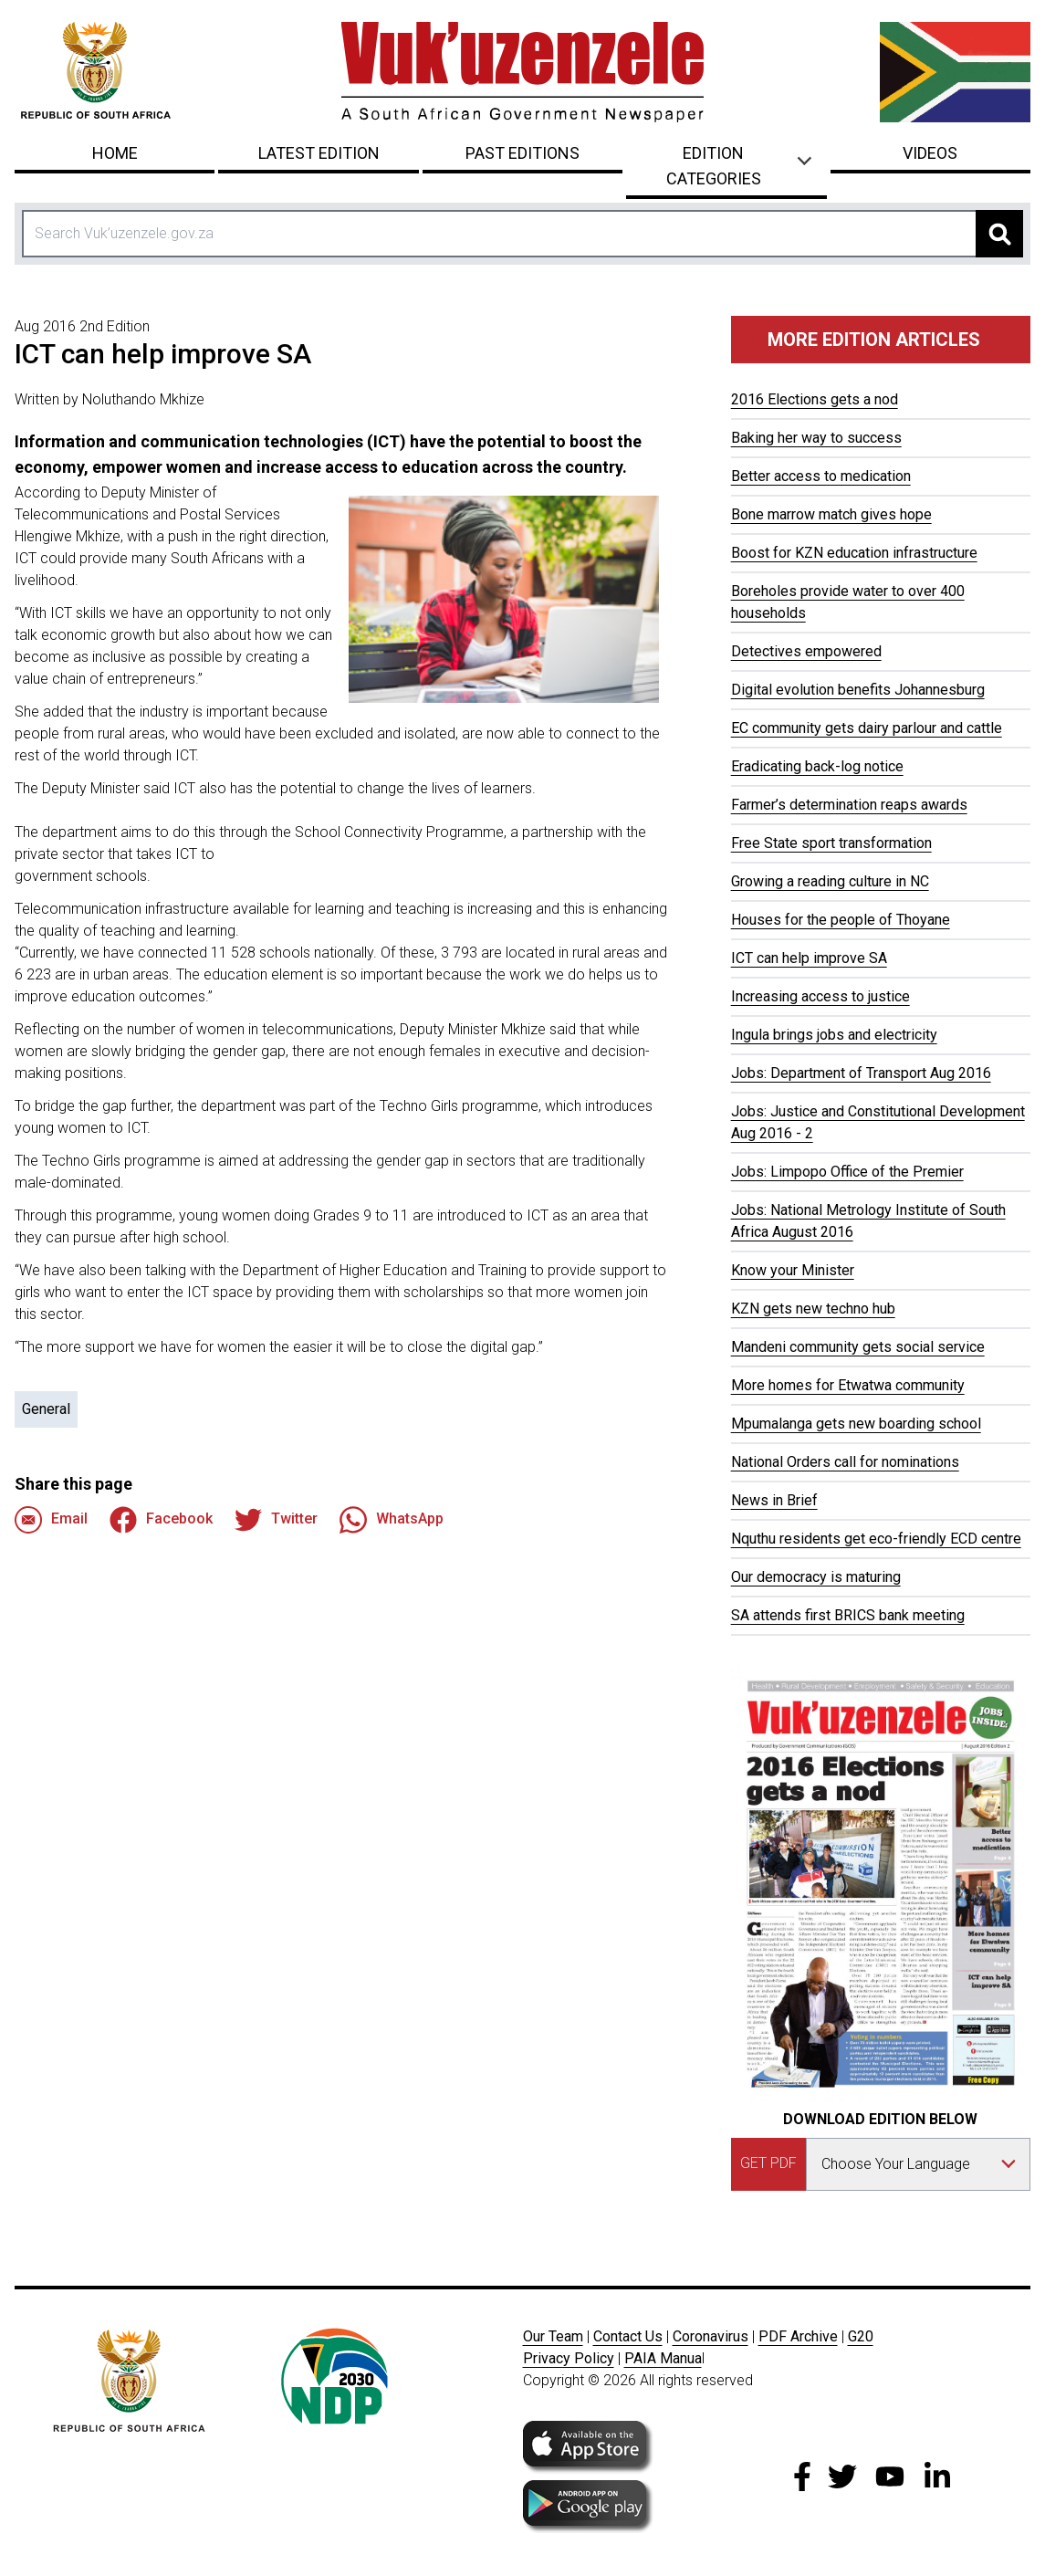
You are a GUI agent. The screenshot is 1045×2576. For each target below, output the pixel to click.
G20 (860, 2336)
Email (51, 1520)
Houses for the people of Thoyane (840, 919)
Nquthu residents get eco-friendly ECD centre (876, 1538)
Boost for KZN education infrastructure (854, 552)
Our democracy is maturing (816, 1577)
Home (115, 152)
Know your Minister (792, 1270)
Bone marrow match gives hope (831, 514)
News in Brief (774, 1500)
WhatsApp (392, 1519)
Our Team (553, 2336)
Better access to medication (821, 476)
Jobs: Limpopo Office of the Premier (847, 1171)
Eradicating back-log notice (817, 766)
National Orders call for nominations (845, 1462)
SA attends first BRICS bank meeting (848, 1615)
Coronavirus (710, 2336)
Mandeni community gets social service (858, 1347)
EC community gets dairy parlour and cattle (866, 728)
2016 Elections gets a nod (814, 399)
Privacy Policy (568, 2358)
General (46, 1409)
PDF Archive (798, 2336)
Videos (930, 152)
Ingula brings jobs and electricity (834, 1034)
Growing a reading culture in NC (830, 881)
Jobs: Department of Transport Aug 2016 (861, 1073)
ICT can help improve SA (809, 958)
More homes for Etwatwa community (848, 1385)
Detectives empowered (806, 651)
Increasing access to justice (820, 996)
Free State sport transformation (831, 843)
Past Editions (522, 152)
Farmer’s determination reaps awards (849, 804)
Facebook (161, 1520)
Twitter (276, 1520)
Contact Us (628, 2336)
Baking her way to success (816, 437)
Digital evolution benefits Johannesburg (858, 689)
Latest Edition (319, 152)
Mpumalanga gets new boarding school (856, 1423)
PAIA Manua (663, 2358)
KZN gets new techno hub (813, 1308)
